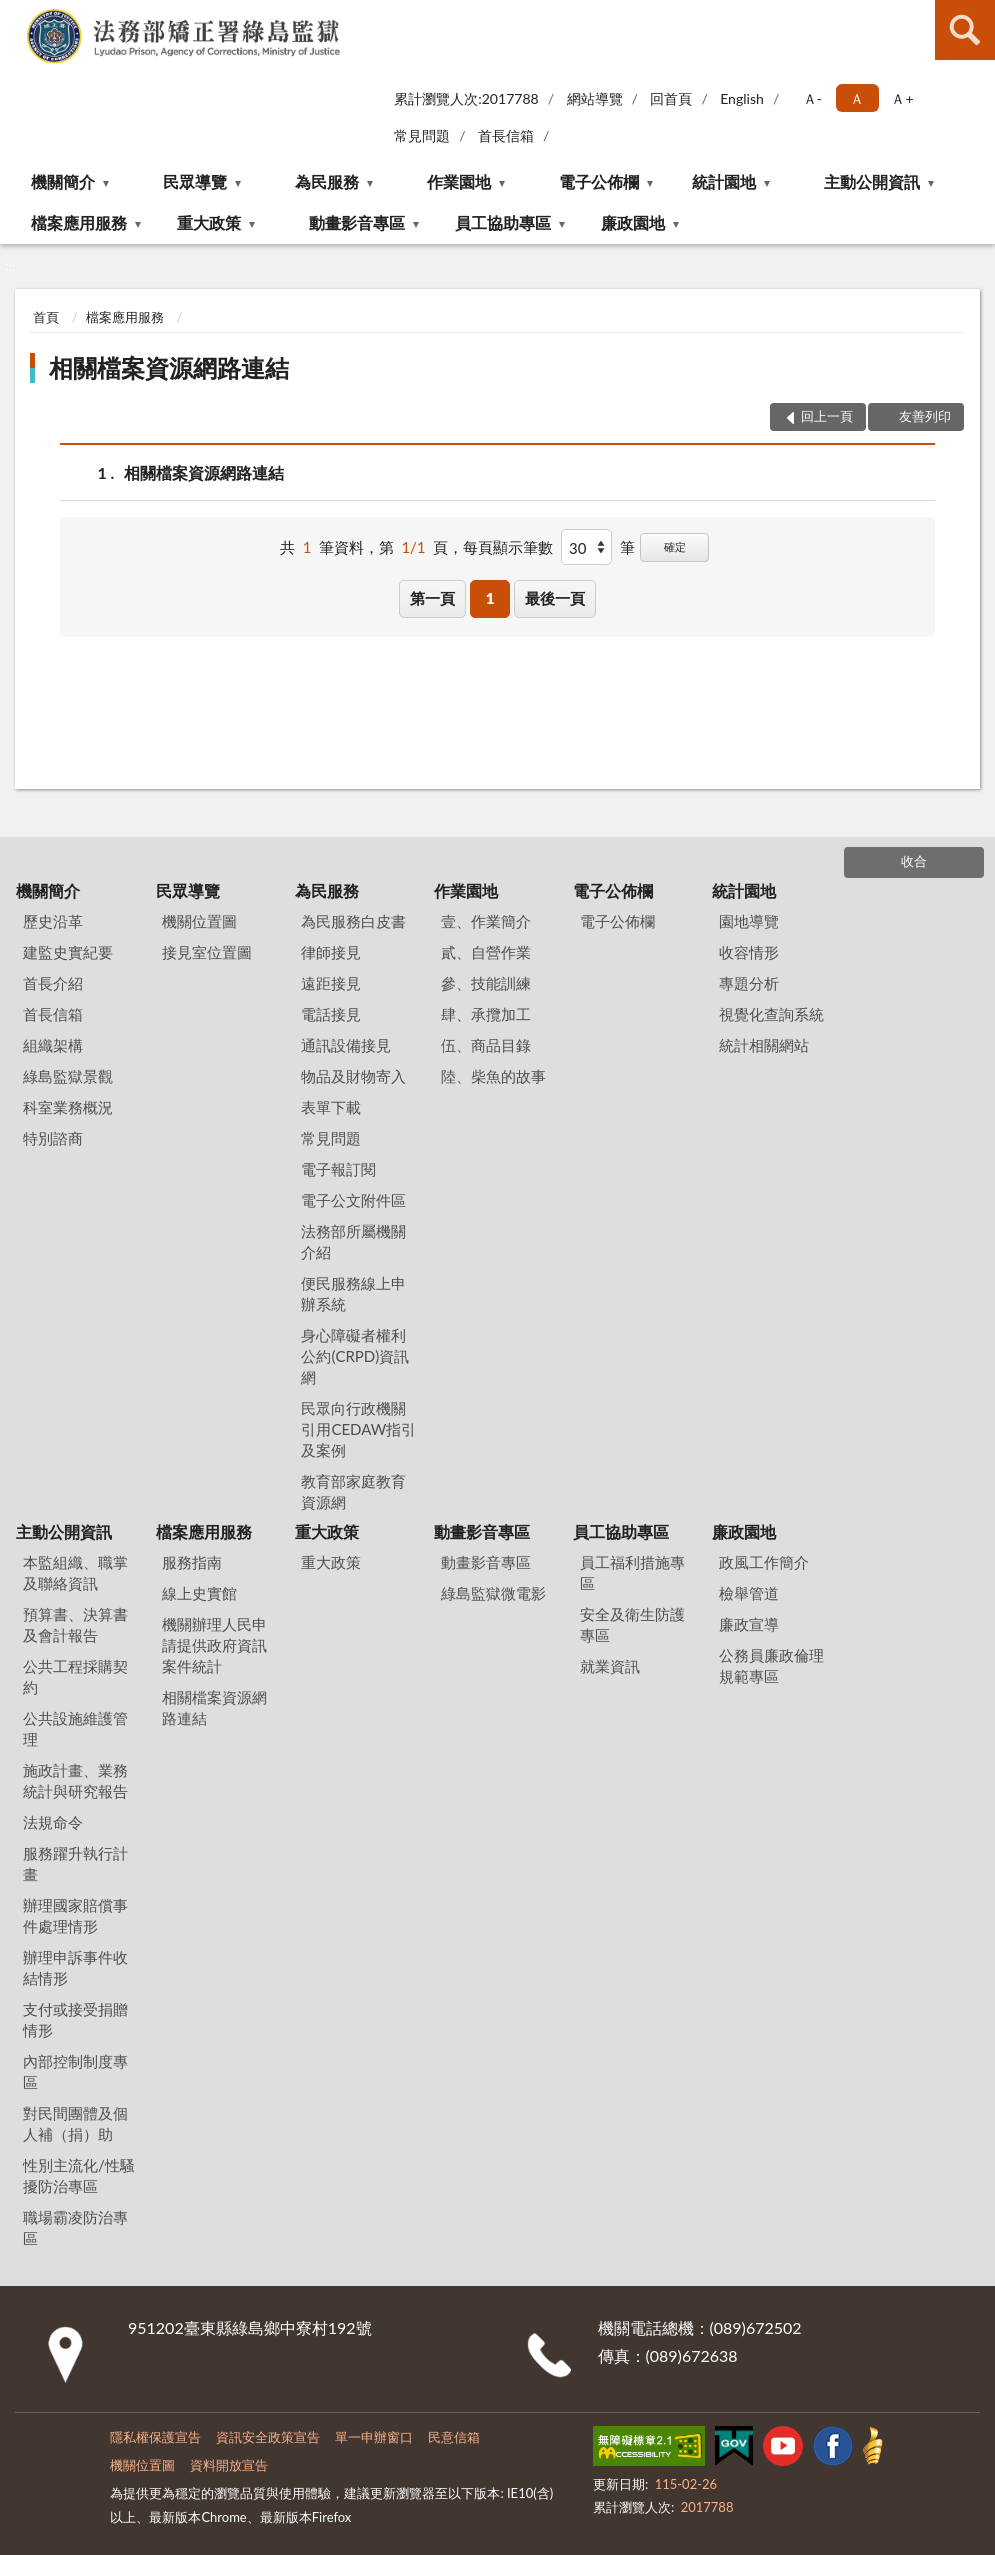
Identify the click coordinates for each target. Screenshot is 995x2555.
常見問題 (422, 135)
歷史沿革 (53, 921)
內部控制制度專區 (75, 2071)
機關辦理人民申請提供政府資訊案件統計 (214, 1645)
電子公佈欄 (599, 181)
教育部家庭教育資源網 (353, 1491)
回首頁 (671, 98)
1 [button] (490, 598)
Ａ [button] (857, 98)
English (742, 98)
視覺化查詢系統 (771, 1014)
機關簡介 (63, 181)
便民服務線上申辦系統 (353, 1293)
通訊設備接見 (346, 1045)
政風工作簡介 (764, 1562)
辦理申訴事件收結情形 (75, 1967)
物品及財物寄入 (353, 1076)
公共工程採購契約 (75, 1676)
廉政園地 (633, 222)
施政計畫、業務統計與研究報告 (75, 1780)
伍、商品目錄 (486, 1045)
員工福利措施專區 (632, 1572)
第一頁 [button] (432, 598)
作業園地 (459, 181)
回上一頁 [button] (827, 416)
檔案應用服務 (79, 222)
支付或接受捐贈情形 (75, 2019)
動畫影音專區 (357, 222)
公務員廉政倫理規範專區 (771, 1665)
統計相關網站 (764, 1045)
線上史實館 (199, 1593)
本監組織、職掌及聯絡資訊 (75, 1572)
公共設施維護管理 (75, 1728)
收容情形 (749, 952)
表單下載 (331, 1107)
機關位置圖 (199, 921)
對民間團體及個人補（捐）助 (75, 2123)
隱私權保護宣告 (155, 2437)
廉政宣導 (749, 1624)
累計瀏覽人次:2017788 (466, 98)
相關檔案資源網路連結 (169, 367)
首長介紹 (53, 983)
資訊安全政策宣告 (268, 2437)
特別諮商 (53, 1138)
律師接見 (331, 952)
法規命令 (53, 1822)
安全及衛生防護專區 (632, 1624)
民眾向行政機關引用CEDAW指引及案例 (358, 1429)
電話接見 (331, 1014)
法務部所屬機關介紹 (353, 1241)
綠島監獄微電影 (493, 1593)
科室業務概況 (68, 1107)
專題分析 (749, 983)
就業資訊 (610, 1666)
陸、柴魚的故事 (493, 1076)
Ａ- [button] (812, 98)
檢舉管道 (749, 1593)
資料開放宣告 (229, 2465)
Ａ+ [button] (902, 98)
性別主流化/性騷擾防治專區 (79, 2175)
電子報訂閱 (338, 1169)
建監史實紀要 (68, 952)
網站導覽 (595, 98)
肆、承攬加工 (486, 1014)
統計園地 (724, 181)
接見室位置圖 (207, 952)
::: (16, 15)
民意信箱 (454, 2437)
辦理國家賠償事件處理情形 (75, 1915)
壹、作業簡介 (486, 921)
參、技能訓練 (486, 983)
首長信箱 (506, 135)
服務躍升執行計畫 (75, 1863)
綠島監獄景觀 (68, 1076)
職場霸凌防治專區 (75, 2227)
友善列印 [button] (925, 416)
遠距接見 (331, 983)
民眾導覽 (195, 181)
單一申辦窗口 (374, 2437)
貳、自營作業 (486, 952)
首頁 (46, 317)
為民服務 (327, 181)
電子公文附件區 (353, 1200)
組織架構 (53, 1045)
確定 (675, 546)
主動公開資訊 (872, 181)
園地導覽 (749, 921)
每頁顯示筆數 (508, 547)
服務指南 (192, 1562)
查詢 (965, 30)
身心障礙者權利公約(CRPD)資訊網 (355, 1356)
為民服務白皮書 (353, 921)
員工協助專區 (503, 222)
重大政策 (209, 222)
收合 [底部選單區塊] (914, 861)
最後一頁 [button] (555, 598)
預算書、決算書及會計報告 (75, 1624)
